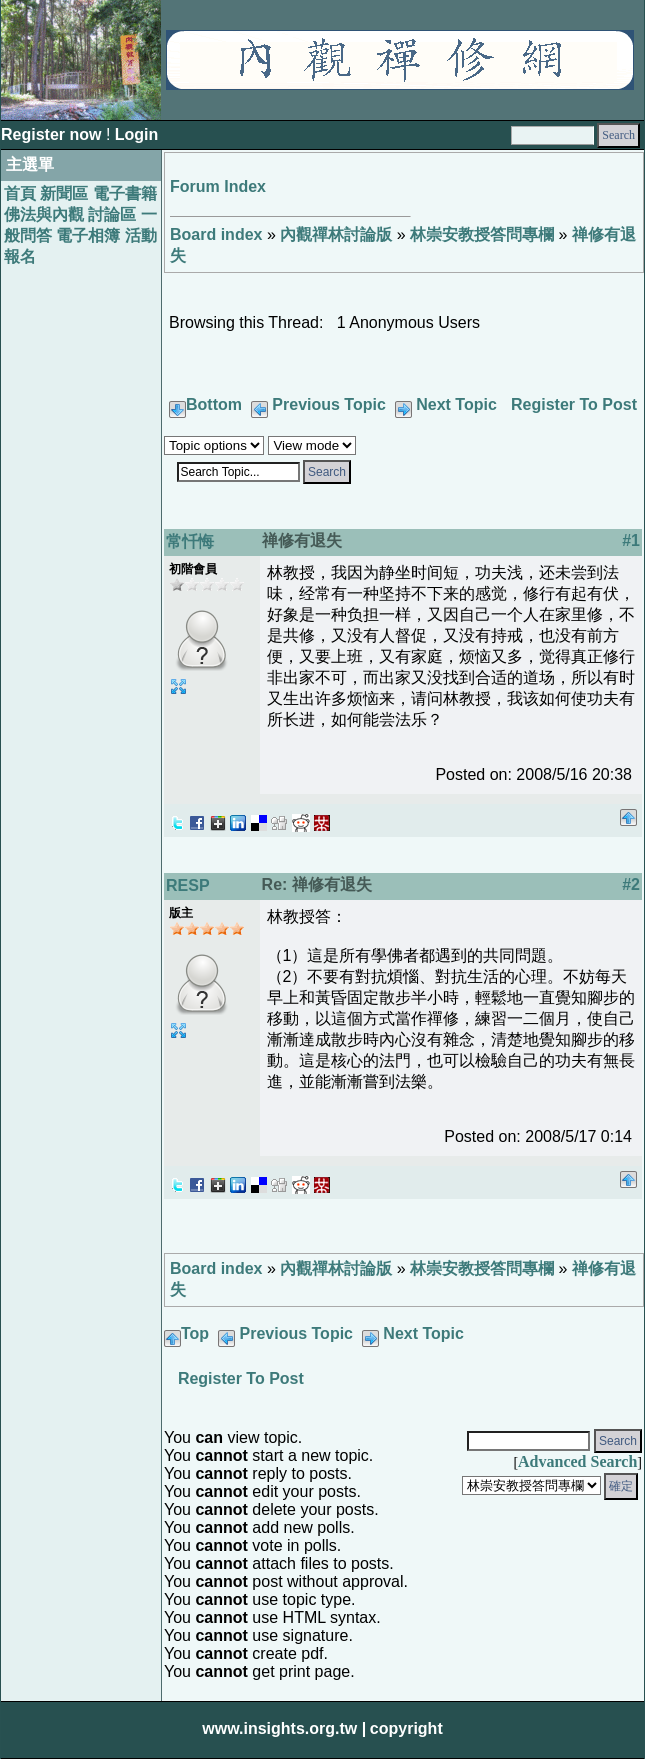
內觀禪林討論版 (336, 234)
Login (137, 134)
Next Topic (456, 404)
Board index (216, 234)
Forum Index (218, 186)
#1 (631, 540)
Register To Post (574, 404)
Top (195, 1333)
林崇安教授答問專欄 (482, 234)
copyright (406, 1728)
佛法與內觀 (44, 214)
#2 (631, 884)
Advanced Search (577, 1461)
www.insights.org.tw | (284, 1728)
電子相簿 (88, 235)
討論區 (112, 214)
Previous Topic (329, 404)
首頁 (20, 193)
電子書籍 (125, 193)
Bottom (214, 404)
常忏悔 (190, 541)
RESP (188, 885)
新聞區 (64, 193)
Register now (53, 134)
